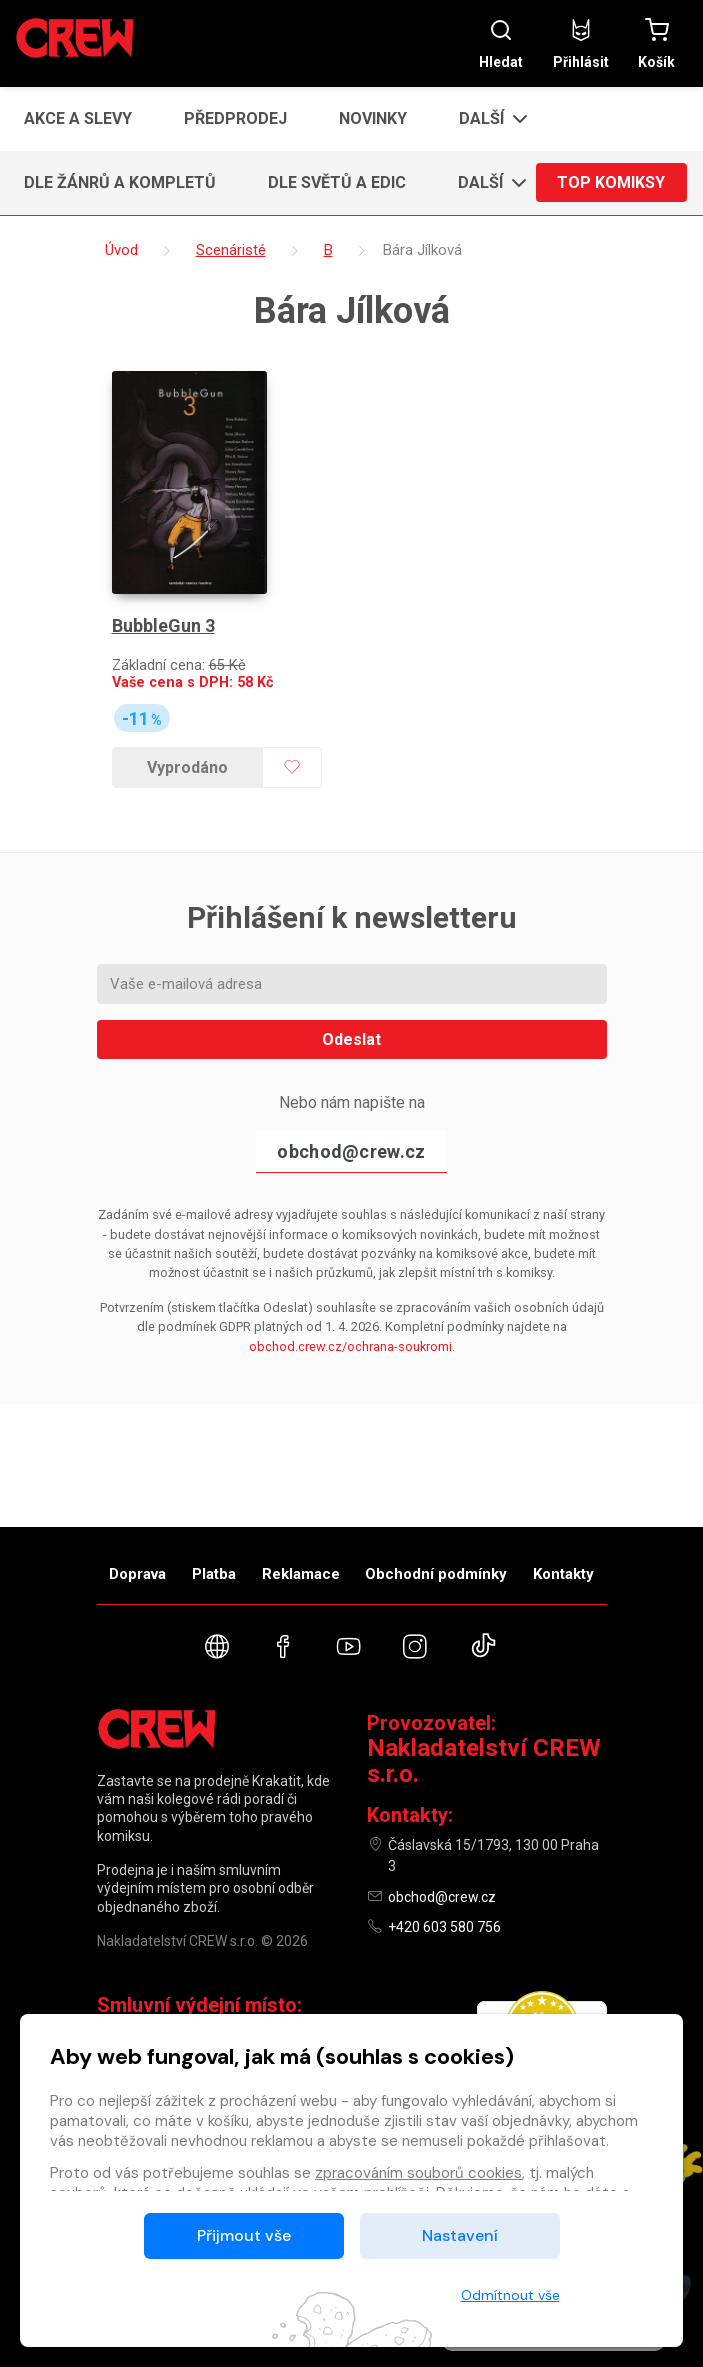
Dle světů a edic (337, 182)
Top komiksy (611, 182)
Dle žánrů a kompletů (120, 182)
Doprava (137, 1574)
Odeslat (351, 1035)
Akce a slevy (78, 118)
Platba (214, 1574)
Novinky (373, 118)
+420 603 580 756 (444, 1927)
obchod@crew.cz (351, 1147)
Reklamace (301, 1574)
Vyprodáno (187, 763)
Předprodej (235, 118)
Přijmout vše (244, 2235)
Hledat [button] (501, 43)
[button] (487, 119)
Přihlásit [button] (581, 43)
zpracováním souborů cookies (418, 2173)
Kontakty (563, 1574)
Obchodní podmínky (436, 1574)
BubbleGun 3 (163, 621)
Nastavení (460, 2235)
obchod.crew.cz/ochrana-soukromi (350, 1341)
